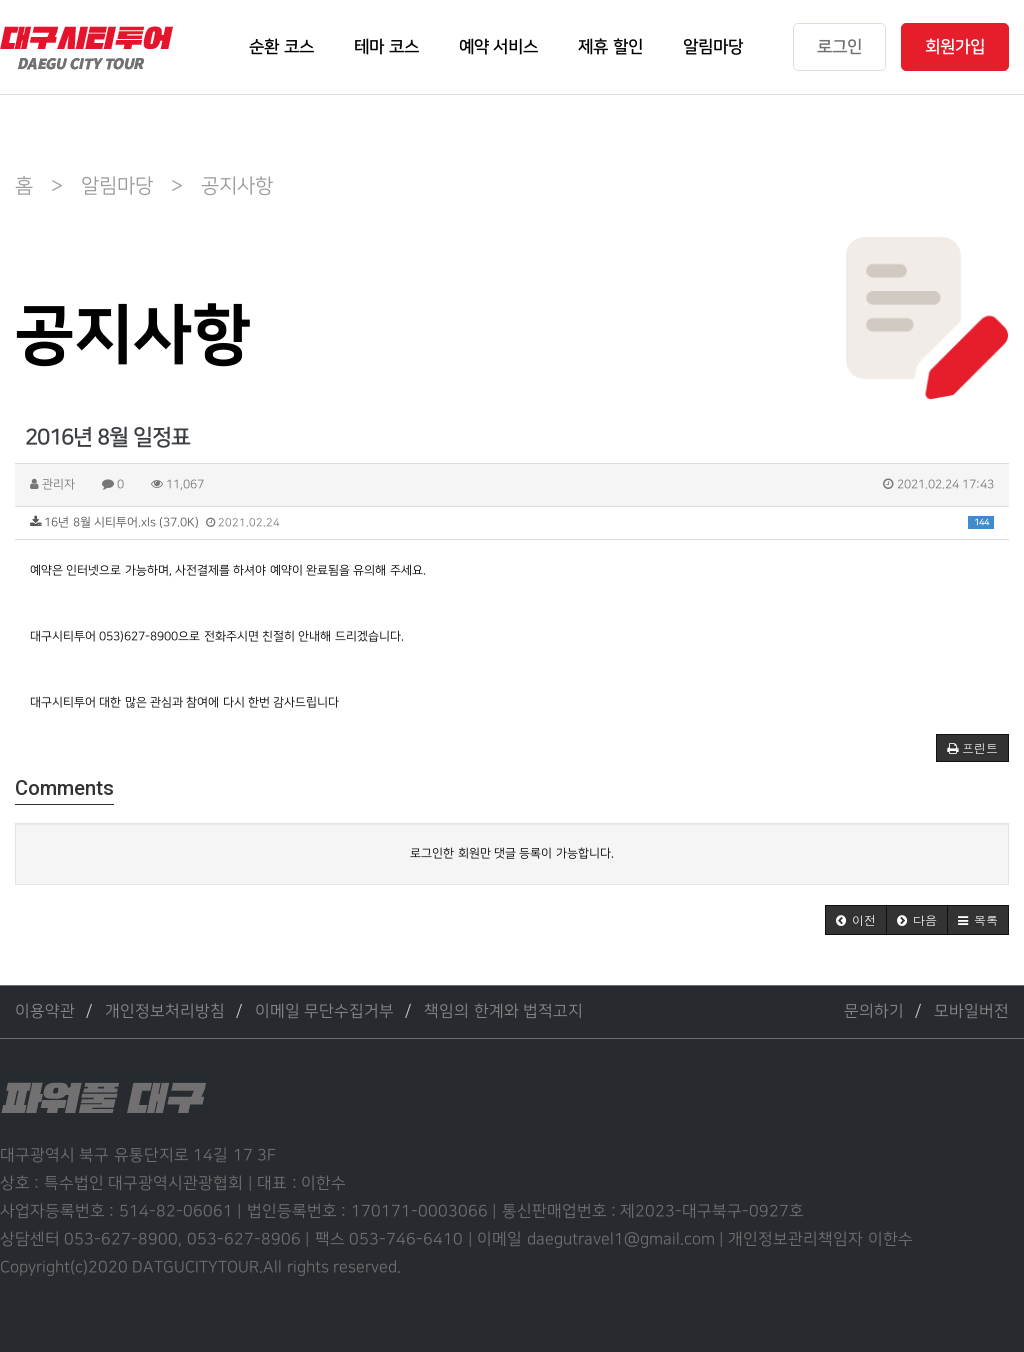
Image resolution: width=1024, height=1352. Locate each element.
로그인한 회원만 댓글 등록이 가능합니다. (511, 853)
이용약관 (45, 1011)
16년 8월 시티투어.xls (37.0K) (512, 522)
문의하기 (874, 1011)
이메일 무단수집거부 (324, 1011)
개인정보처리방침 (165, 1011)
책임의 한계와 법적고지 (503, 1011)
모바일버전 (971, 1011)
